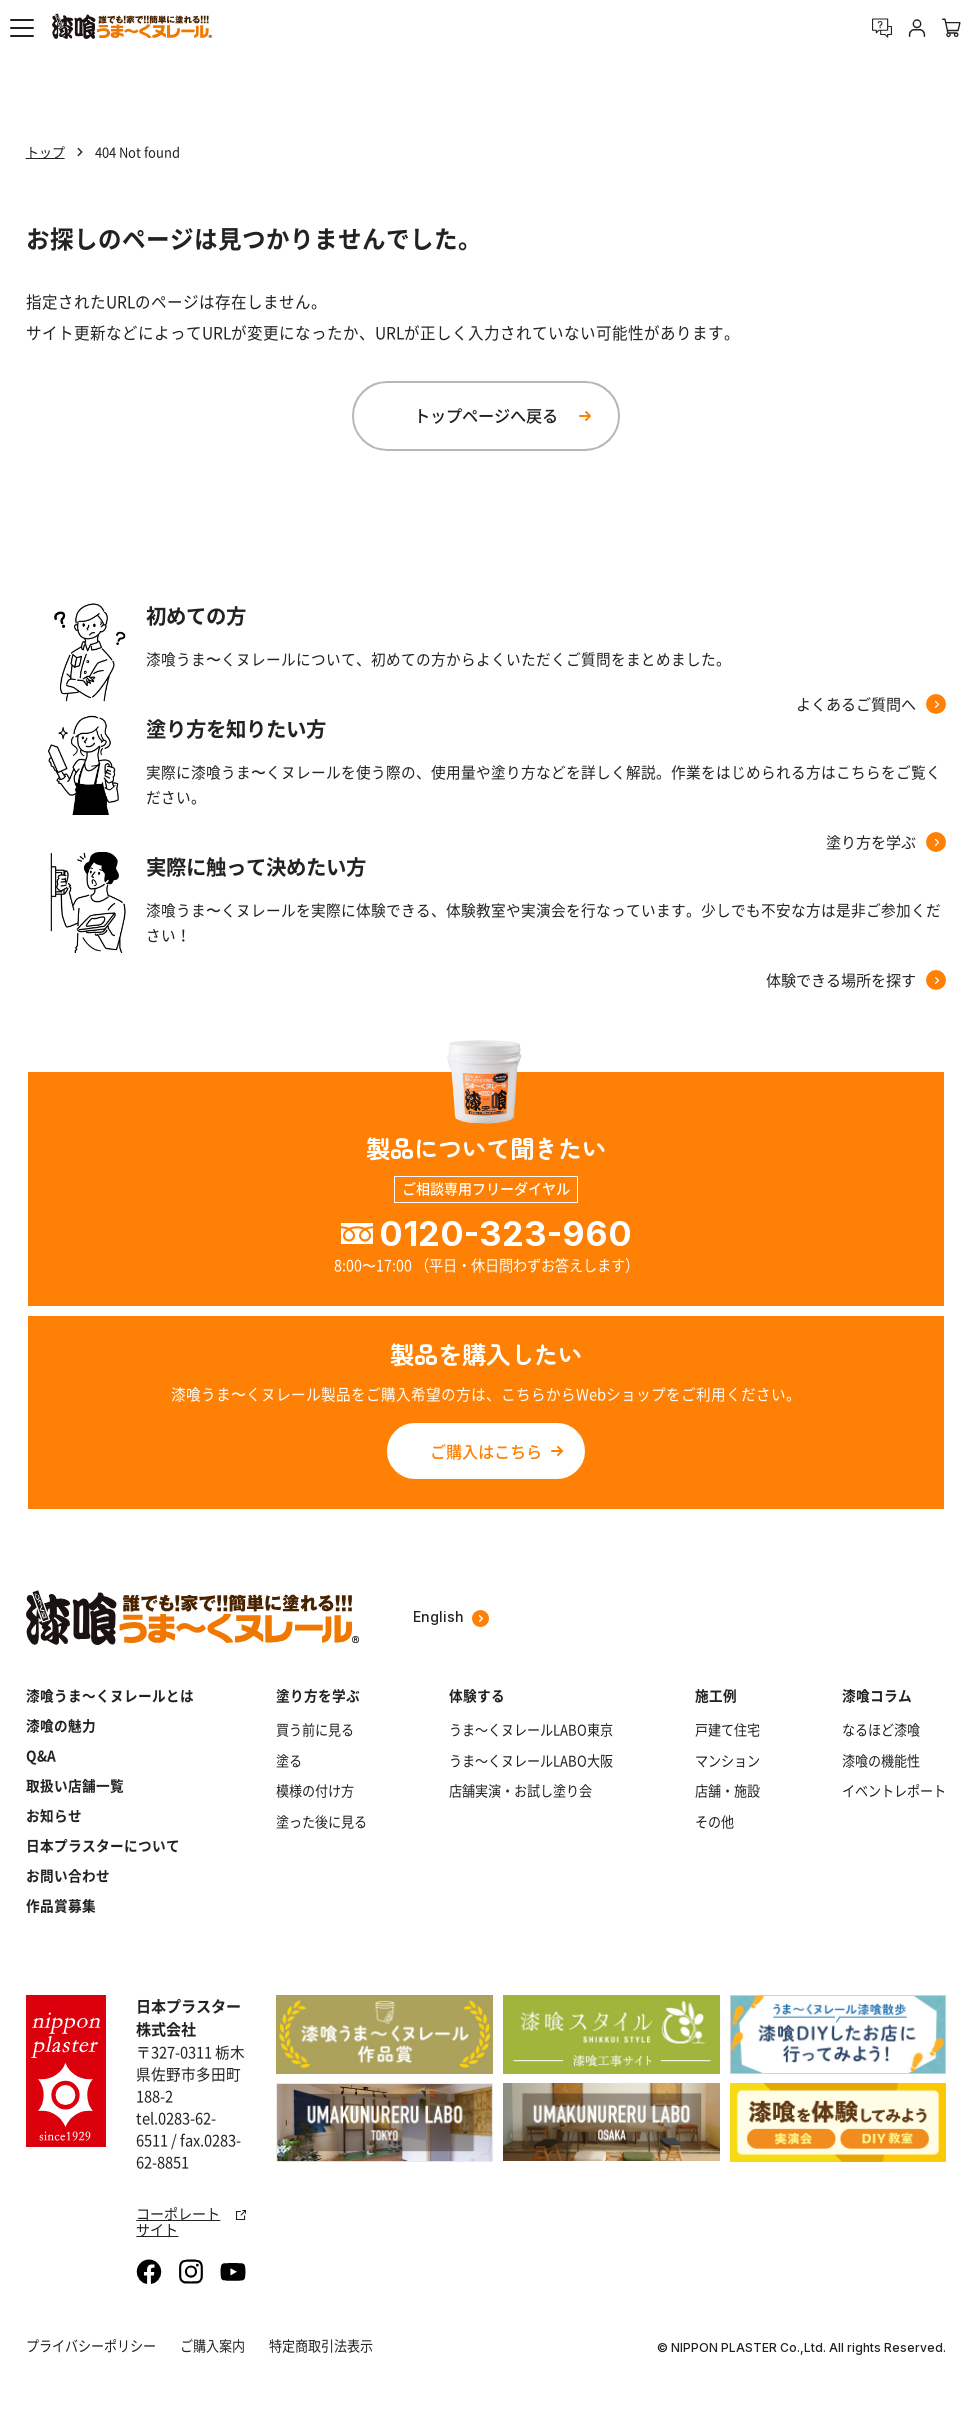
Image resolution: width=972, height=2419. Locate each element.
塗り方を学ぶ (318, 1695)
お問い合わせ (68, 1875)
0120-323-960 (505, 1233)
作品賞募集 (61, 1905)
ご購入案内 (212, 2345)
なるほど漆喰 (881, 1730)
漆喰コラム (877, 1695)
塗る (289, 1761)
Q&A (41, 1755)
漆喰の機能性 (881, 1761)
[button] (22, 28)
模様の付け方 (315, 1791)
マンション (727, 1761)
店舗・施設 (727, 1791)
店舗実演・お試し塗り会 (520, 1791)
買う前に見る (315, 1730)
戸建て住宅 (727, 1730)
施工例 (716, 1695)
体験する (477, 1695)
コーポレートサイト (191, 2222)
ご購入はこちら (486, 1451)
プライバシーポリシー (91, 2345)
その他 (714, 1822)
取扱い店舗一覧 (75, 1785)
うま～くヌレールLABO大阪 (531, 1761)
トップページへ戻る (486, 415)
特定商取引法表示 (321, 2345)
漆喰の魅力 (61, 1725)
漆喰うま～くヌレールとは (110, 1695)
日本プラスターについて (103, 1845)
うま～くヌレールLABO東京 (531, 1730)
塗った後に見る (321, 1822)
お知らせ (54, 1815)
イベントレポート (894, 1791)
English (451, 1617)
